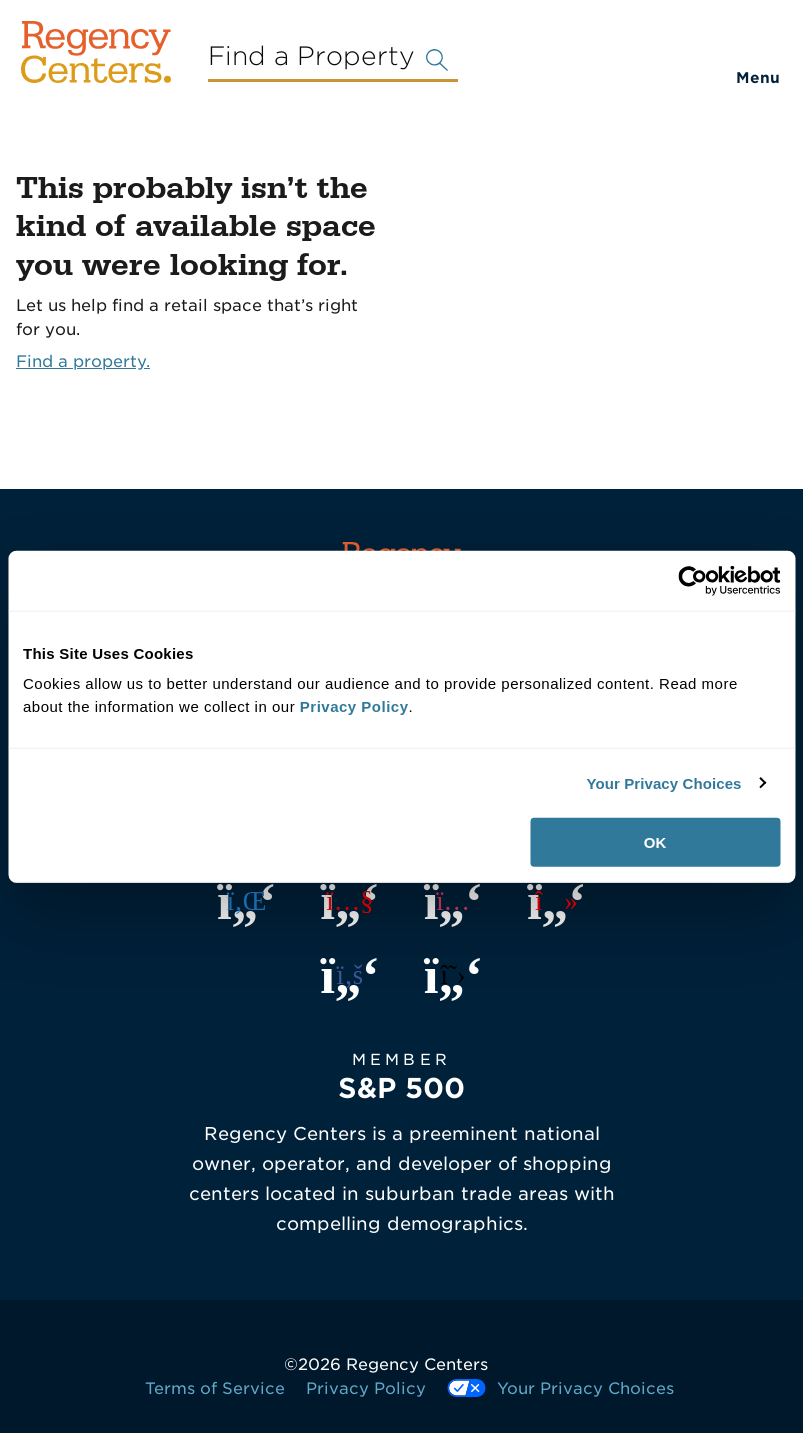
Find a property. (83, 361)
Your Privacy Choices (663, 782)
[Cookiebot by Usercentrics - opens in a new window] (692, 580)
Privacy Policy (366, 1388)
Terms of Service (215, 1388)
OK (655, 842)
